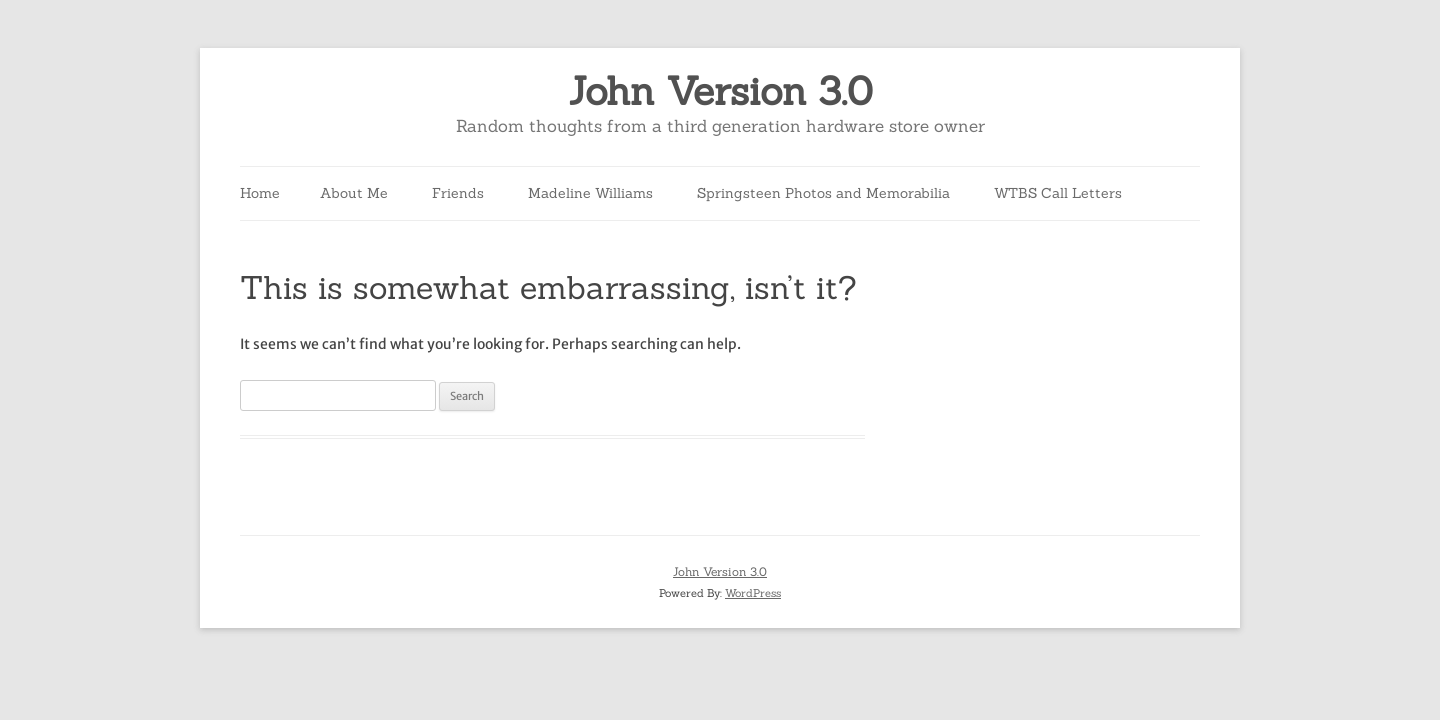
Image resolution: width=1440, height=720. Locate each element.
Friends (458, 193)
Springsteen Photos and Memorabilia (823, 193)
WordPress (753, 593)
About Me (354, 193)
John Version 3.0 (720, 91)
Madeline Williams (590, 193)
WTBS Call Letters (1058, 193)
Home (260, 193)
